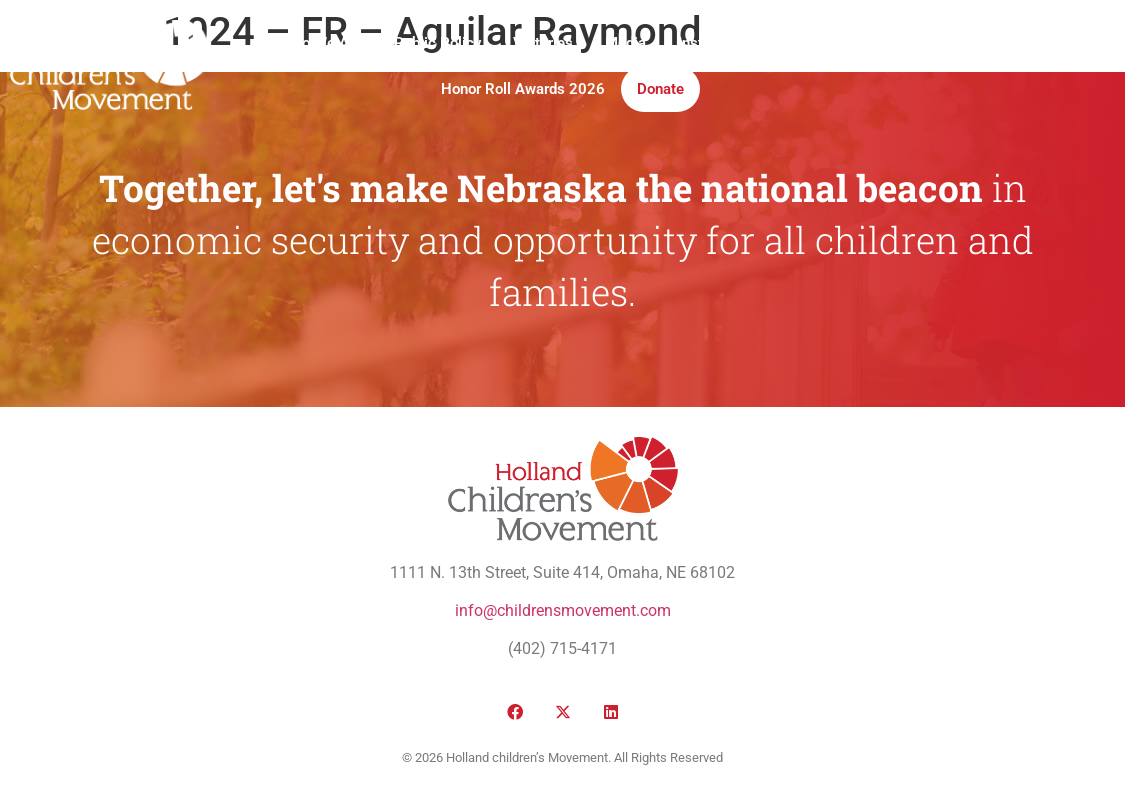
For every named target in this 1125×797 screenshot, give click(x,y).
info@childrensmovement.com (563, 610)
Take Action (804, 43)
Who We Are (321, 43)
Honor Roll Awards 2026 (523, 89)
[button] (931, 66)
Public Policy (437, 43)
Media (625, 43)
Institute (705, 43)
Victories (543, 43)
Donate (660, 89)
